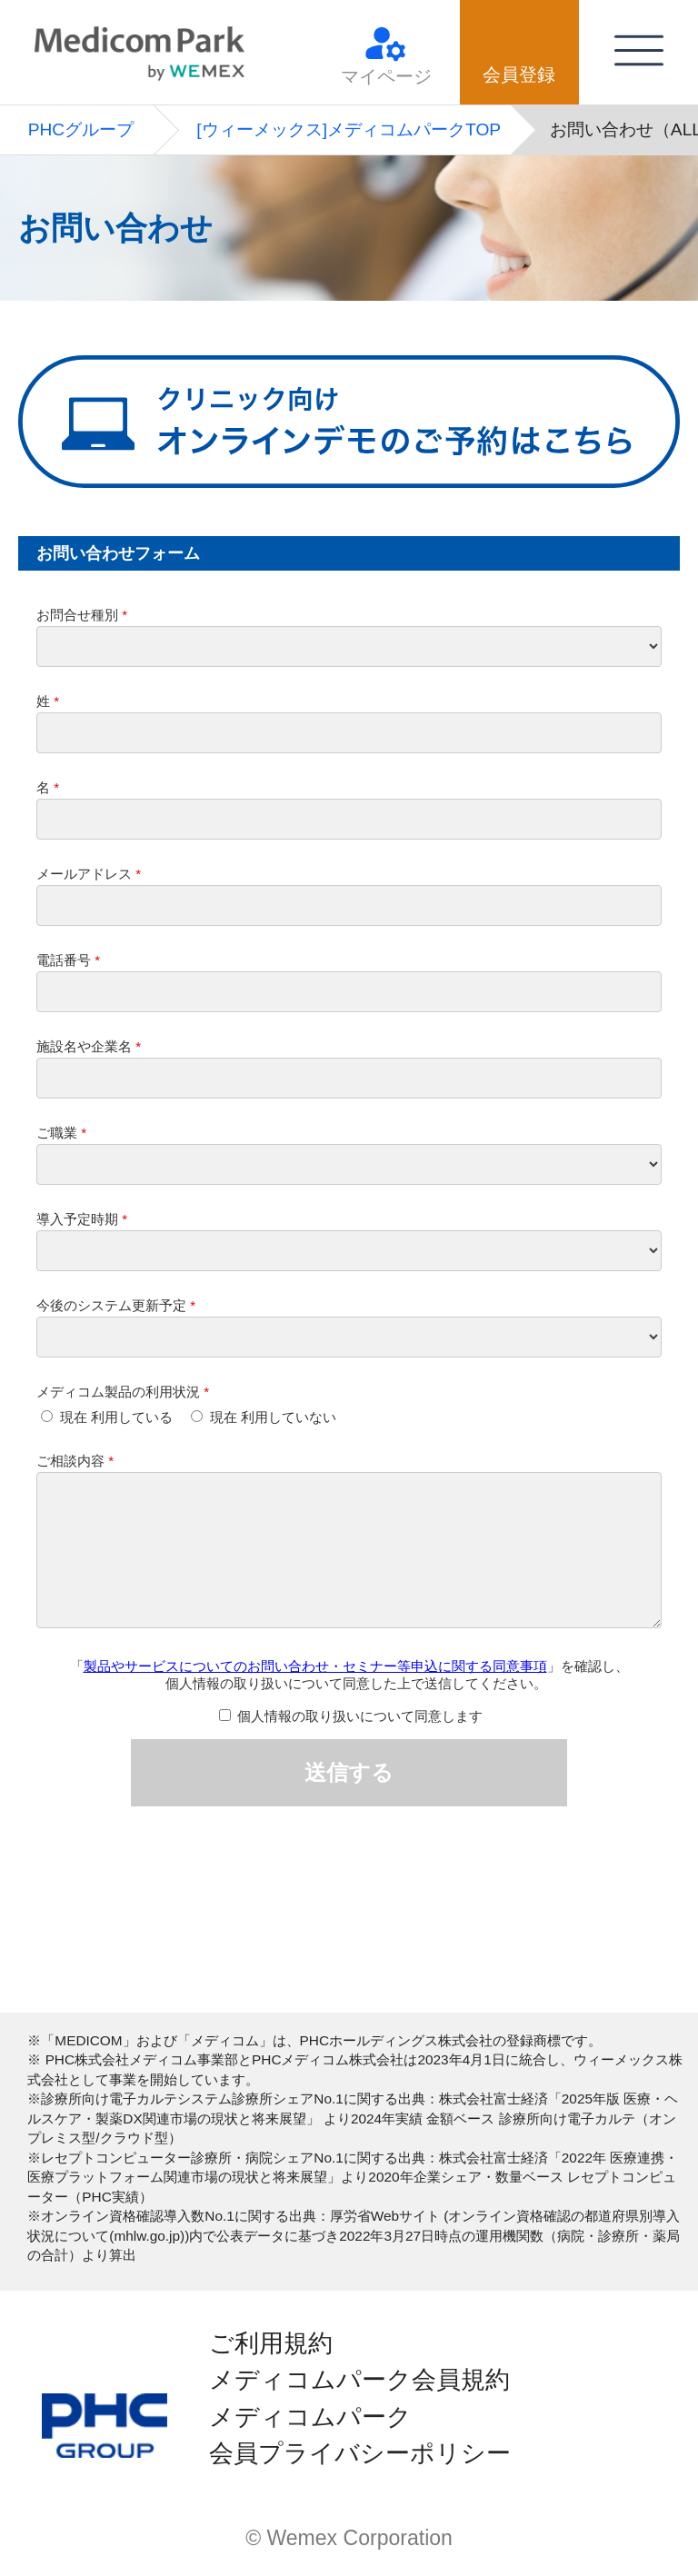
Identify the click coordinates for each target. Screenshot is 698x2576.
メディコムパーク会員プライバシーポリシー (360, 2435)
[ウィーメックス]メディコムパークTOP (348, 129)
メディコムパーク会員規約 (359, 2379)
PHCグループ (81, 129)
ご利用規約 (271, 2343)
